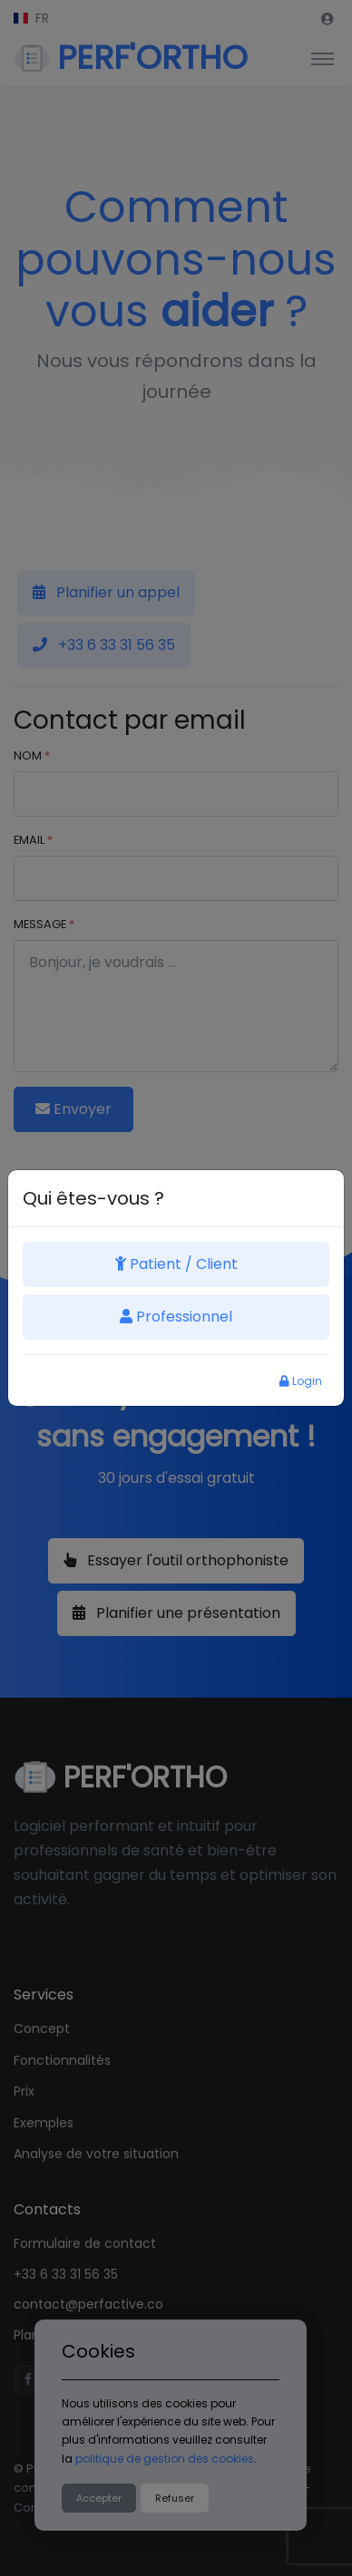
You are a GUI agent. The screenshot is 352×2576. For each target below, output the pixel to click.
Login (300, 1381)
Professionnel (176, 1316)
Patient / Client (176, 1264)
